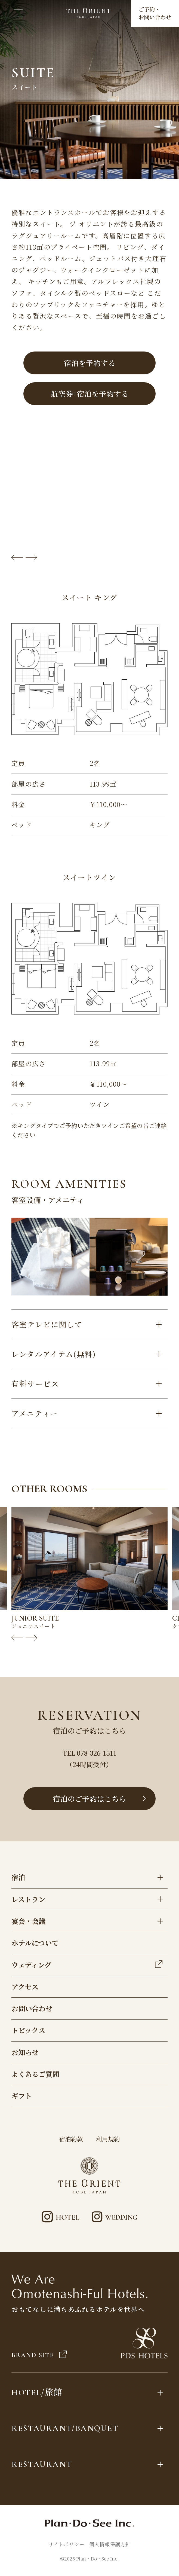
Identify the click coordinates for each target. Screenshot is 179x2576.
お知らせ (24, 2052)
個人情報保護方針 (110, 2544)
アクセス (24, 1986)
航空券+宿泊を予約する (89, 393)
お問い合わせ (31, 2008)
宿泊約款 (71, 2139)
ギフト (21, 2096)
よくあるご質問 (35, 2074)
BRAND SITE (39, 2355)
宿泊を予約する (89, 362)
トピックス (28, 2030)
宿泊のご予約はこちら (99, 1798)
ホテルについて (34, 1943)
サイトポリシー (66, 2544)
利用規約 (108, 2139)
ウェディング (87, 1965)
